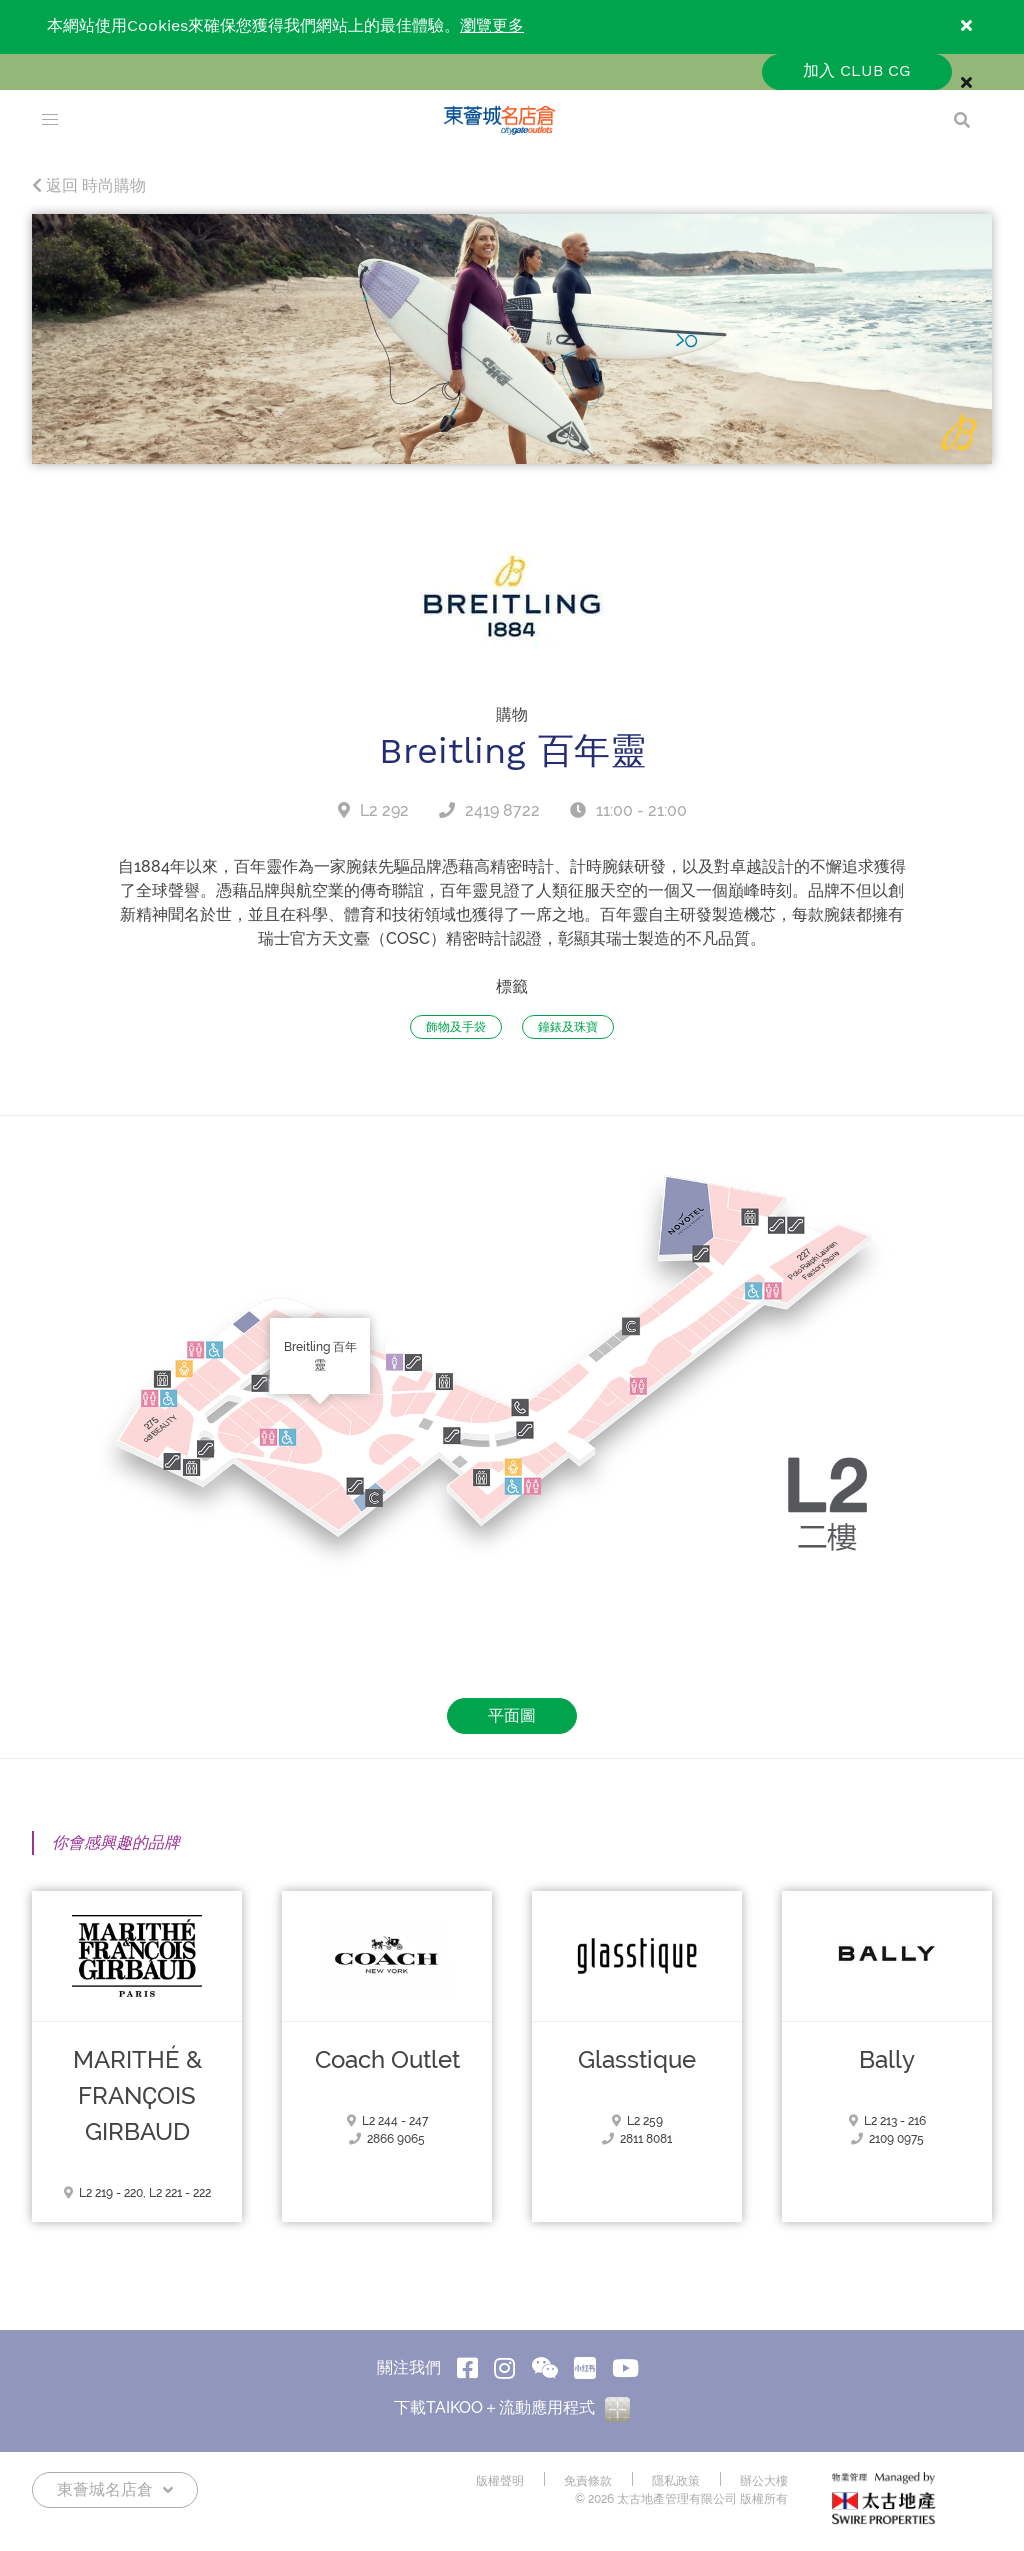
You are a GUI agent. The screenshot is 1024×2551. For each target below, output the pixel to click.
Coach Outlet (387, 2060)
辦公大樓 (764, 2481)
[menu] (50, 120)
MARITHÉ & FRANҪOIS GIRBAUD (137, 2096)
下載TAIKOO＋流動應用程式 (512, 2407)
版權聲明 (500, 2481)
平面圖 (512, 1715)
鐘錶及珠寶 (568, 1027)
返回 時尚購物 (89, 185)
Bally (887, 2060)
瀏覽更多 (492, 26)
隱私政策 (676, 2481)
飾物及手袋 (456, 1027)
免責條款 (588, 2481)
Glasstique (637, 2060)
